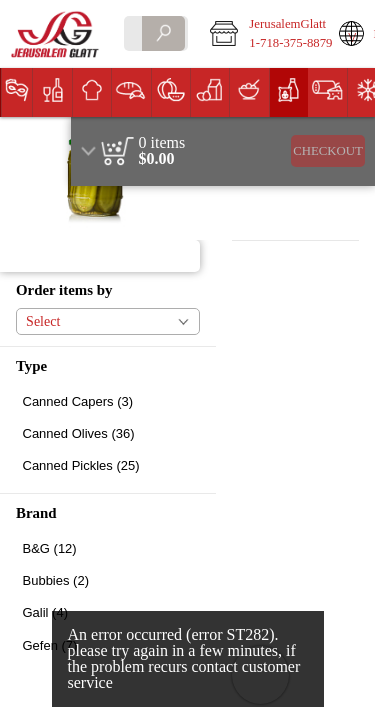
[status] (162, 143)
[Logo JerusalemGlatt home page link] (56, 34)
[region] (223, 151)
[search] (163, 33)
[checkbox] (108, 401)
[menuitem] (16, 92)
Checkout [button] (328, 151)
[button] (260, 34)
